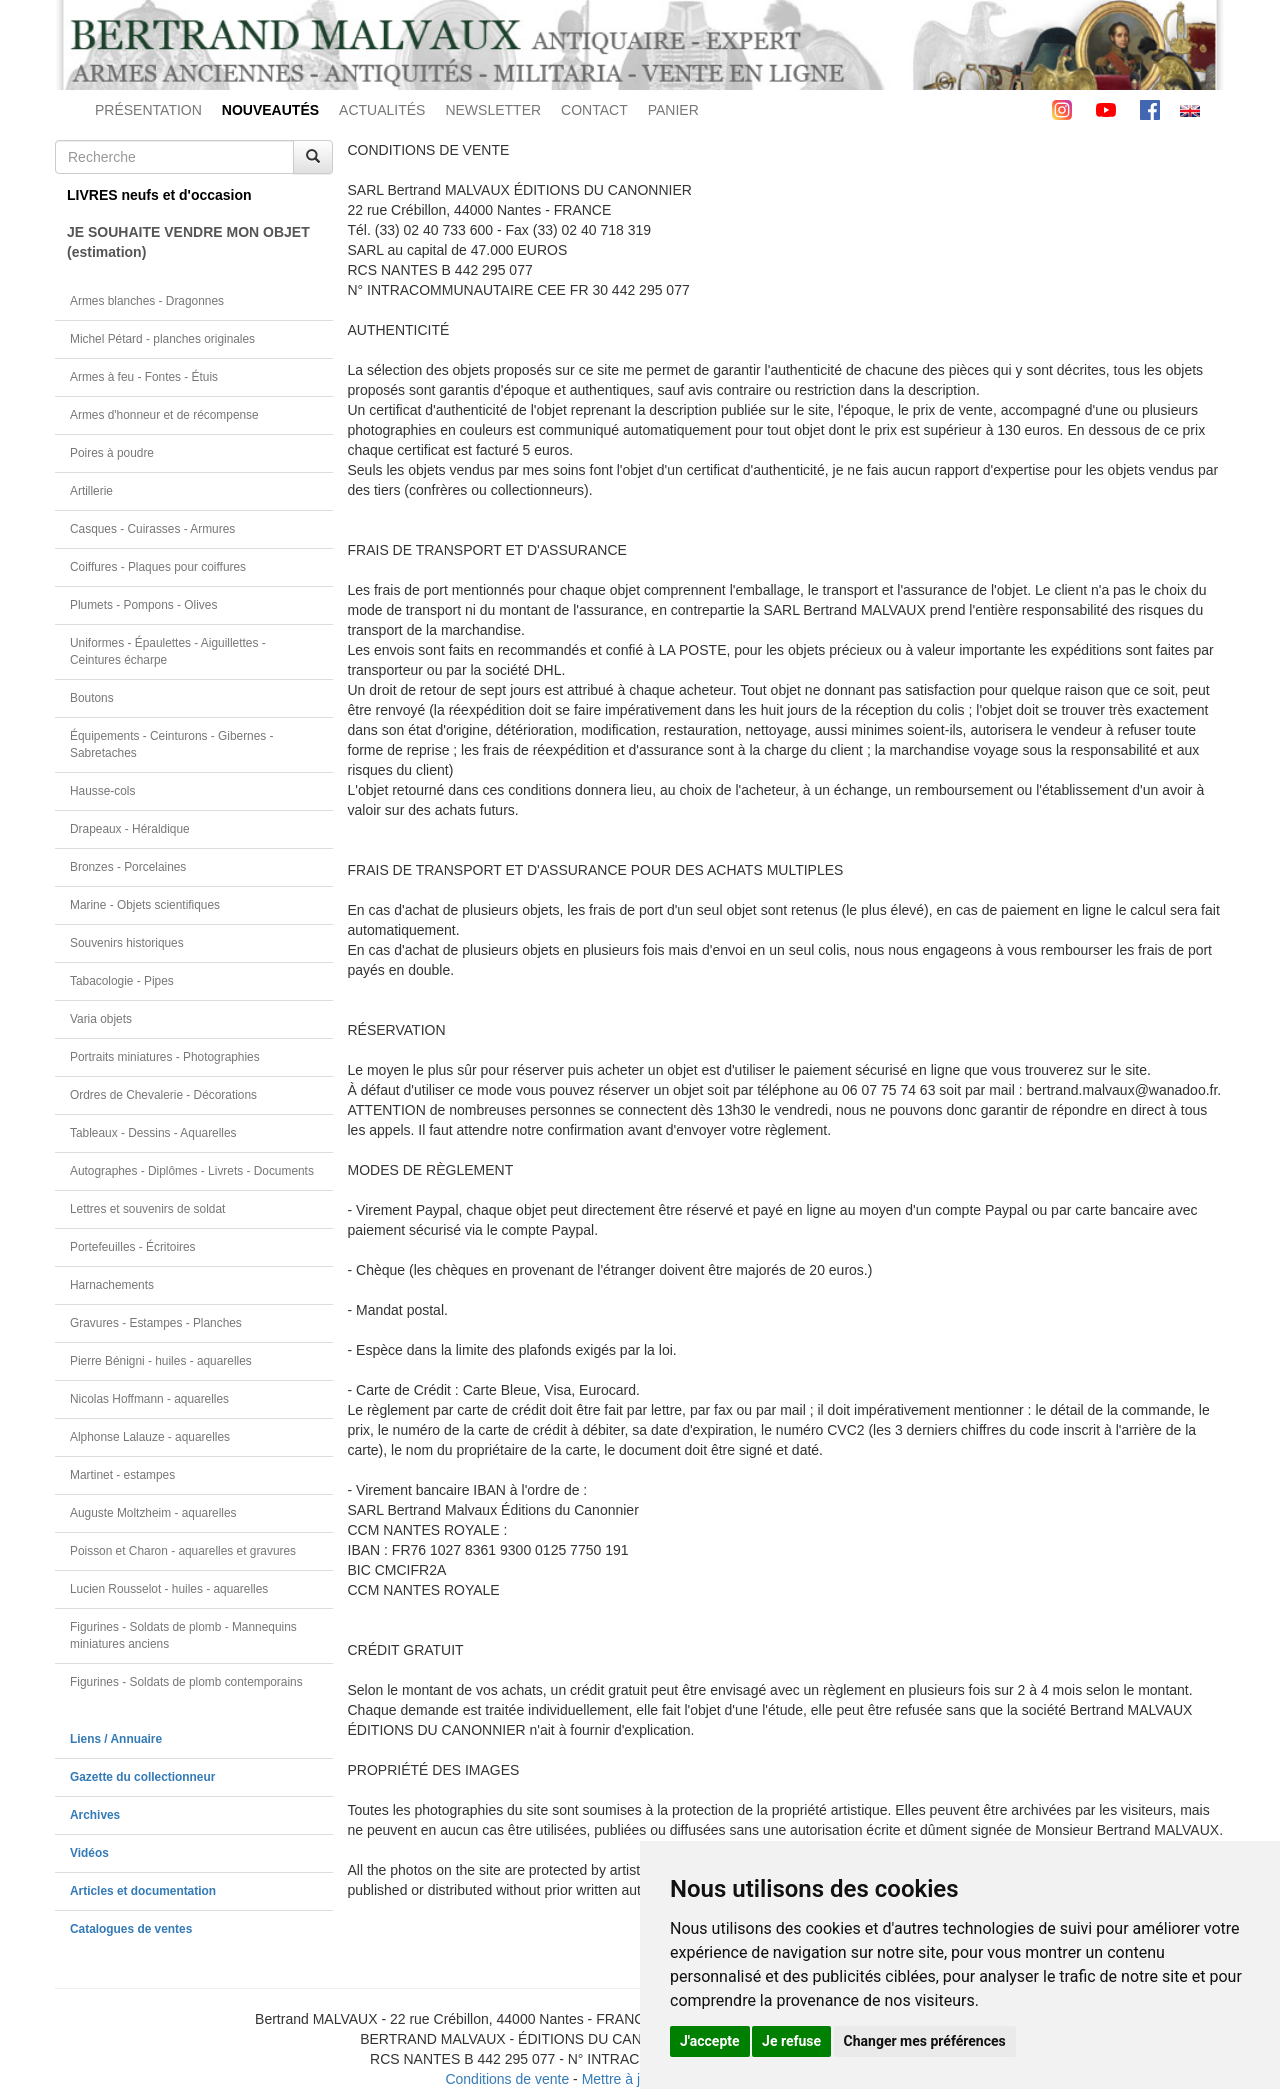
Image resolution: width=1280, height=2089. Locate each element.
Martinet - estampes (122, 1475)
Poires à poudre (112, 453)
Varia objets (101, 1019)
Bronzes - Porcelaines (128, 867)
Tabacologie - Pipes (122, 981)
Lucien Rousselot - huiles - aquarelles (169, 1589)
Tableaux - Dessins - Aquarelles (153, 1133)
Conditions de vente (507, 2079)
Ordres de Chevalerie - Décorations (163, 1095)
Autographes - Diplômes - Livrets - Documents (192, 1171)
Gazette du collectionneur (142, 1777)
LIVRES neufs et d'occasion (159, 195)
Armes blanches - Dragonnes (147, 301)
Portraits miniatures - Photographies (165, 1057)
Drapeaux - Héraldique (130, 829)
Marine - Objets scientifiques (145, 905)
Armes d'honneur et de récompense (164, 415)
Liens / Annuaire (116, 1739)
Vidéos (89, 1853)
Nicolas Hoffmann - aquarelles (149, 1399)
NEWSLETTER (493, 110)
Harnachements (112, 1285)
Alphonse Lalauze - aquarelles (150, 1437)
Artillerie (91, 491)
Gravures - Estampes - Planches (156, 1323)
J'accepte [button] (710, 2041)
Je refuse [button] (791, 2041)
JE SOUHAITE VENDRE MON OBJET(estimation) (188, 242)
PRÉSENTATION (148, 110)
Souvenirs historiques (127, 943)
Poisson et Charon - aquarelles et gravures (183, 1551)
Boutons (92, 698)
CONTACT (594, 110)
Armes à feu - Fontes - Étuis (144, 377)
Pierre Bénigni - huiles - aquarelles (161, 1361)
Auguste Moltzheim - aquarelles (153, 1513)
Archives (95, 1815)
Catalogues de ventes (131, 1929)
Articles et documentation (143, 1891)
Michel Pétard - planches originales (162, 339)
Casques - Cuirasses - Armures (152, 529)
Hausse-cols (102, 791)
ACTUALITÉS (382, 110)
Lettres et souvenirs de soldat (147, 1209)
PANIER (673, 110)
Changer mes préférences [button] (925, 2041)
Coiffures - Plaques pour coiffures (158, 567)
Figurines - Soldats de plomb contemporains (186, 1682)
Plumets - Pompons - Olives (143, 605)
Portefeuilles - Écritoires (133, 1247)
